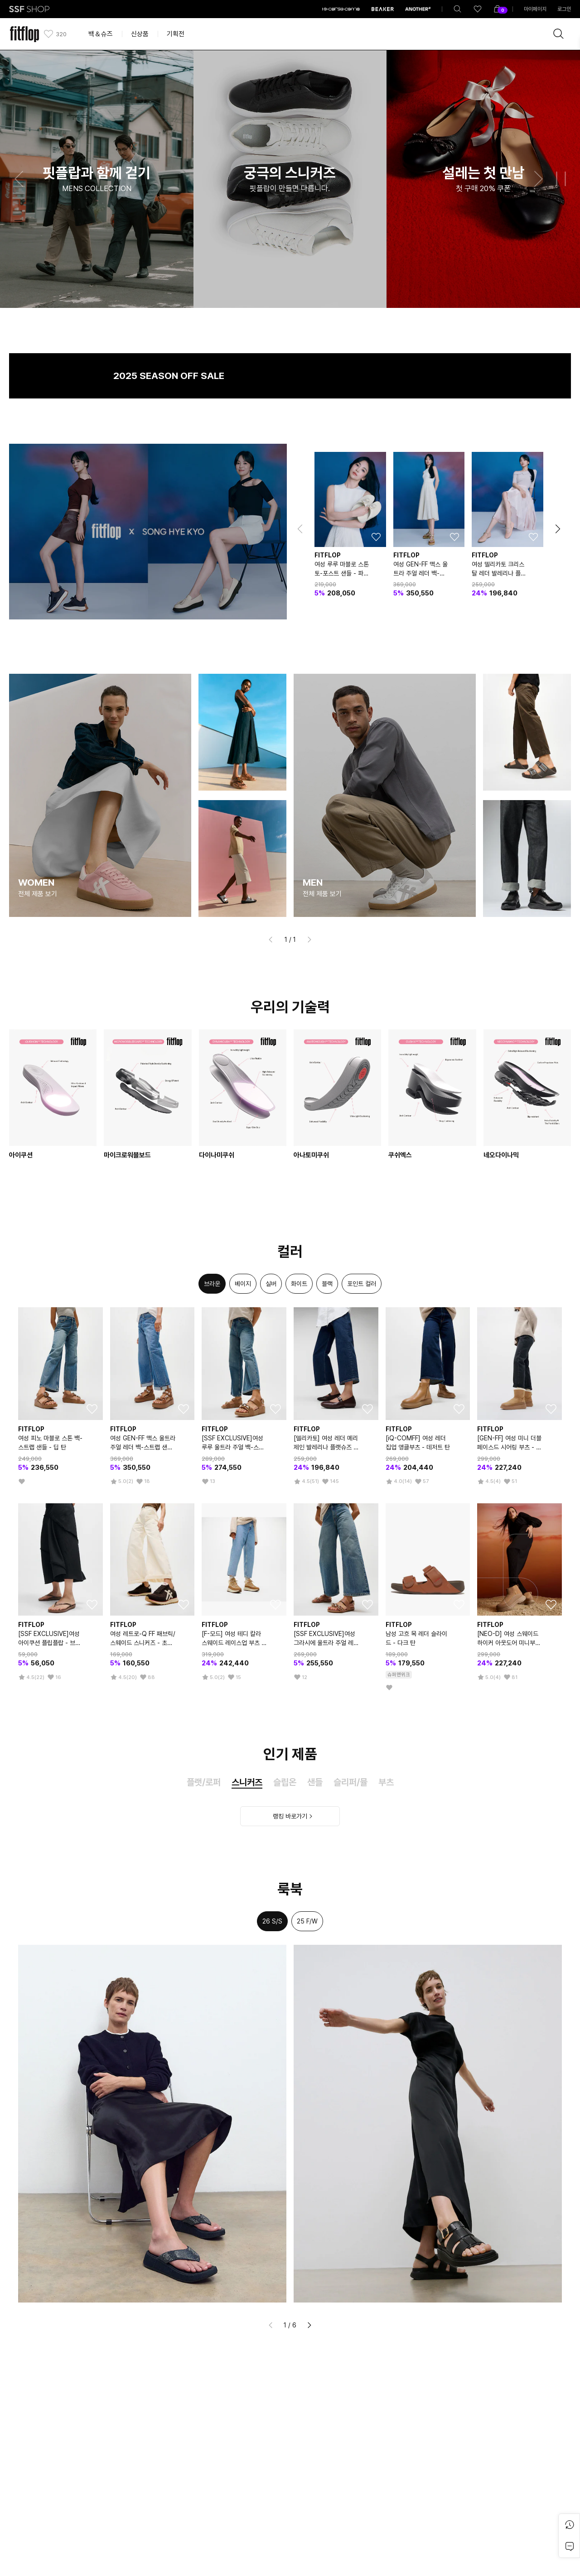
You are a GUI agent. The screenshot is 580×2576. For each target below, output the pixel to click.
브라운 (212, 1283)
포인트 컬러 (361, 1283)
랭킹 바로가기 (290, 1816)
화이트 (299, 1283)
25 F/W (307, 1921)
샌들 (315, 1782)
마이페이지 (535, 9)
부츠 (386, 1782)
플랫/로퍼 (204, 1782)
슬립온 (284, 1782)
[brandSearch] (558, 34)
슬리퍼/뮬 (350, 1782)
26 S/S (272, 1921)
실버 (271, 1283)
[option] (212, 1284)
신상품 (140, 34)
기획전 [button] (175, 34)
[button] (19, 178)
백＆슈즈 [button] (100, 34)
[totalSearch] (457, 9)
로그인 (564, 9)
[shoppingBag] (497, 9)
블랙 (327, 1283)
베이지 (243, 1283)
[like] (477, 9)
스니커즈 (247, 1782)
